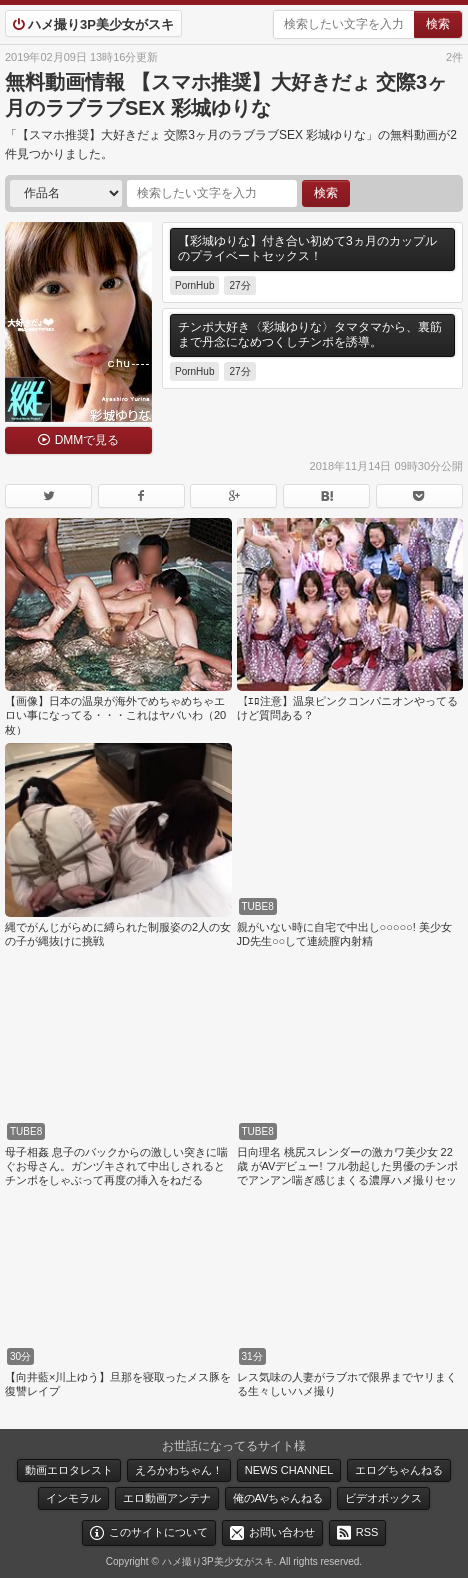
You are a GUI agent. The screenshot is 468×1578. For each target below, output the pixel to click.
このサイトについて (158, 1532)
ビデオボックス (383, 1498)
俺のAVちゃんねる (278, 1498)
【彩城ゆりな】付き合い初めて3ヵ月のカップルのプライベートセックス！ (307, 249)
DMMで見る (87, 440)
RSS (367, 1532)
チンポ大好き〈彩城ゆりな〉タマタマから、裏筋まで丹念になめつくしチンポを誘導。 (310, 335)
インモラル (73, 1498)
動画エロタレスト (69, 1470)
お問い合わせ (282, 1532)
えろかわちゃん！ (179, 1470)
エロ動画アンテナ (167, 1498)
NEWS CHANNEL (289, 1470)
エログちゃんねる (399, 1470)
